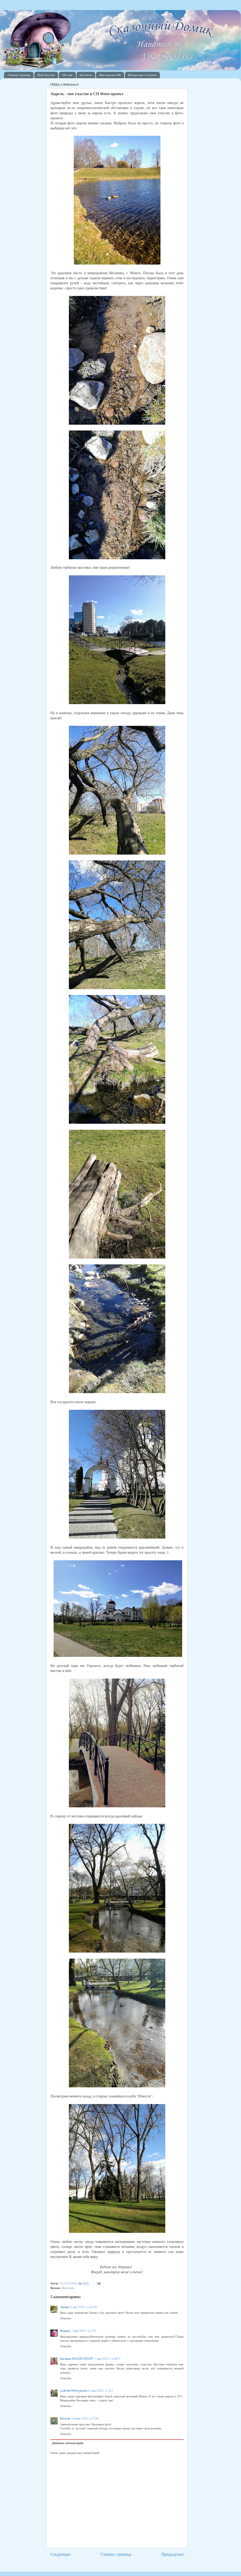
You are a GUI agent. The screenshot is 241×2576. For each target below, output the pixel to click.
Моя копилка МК (110, 75)
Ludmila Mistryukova (73, 2391)
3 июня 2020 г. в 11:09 (84, 2418)
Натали (65, 2418)
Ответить (65, 2318)
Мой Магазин (46, 75)
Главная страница (19, 75)
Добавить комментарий (67, 2443)
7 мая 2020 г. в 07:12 (84, 2331)
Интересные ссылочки (142, 75)
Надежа (65, 2331)
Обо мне (67, 75)
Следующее (60, 2554)
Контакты (86, 75)
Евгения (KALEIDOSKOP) (76, 2359)
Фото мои (67, 2288)
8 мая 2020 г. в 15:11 (100, 2391)
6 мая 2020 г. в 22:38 (83, 2307)
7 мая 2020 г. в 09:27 (107, 2359)
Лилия (64, 2307)
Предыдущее (172, 2554)
